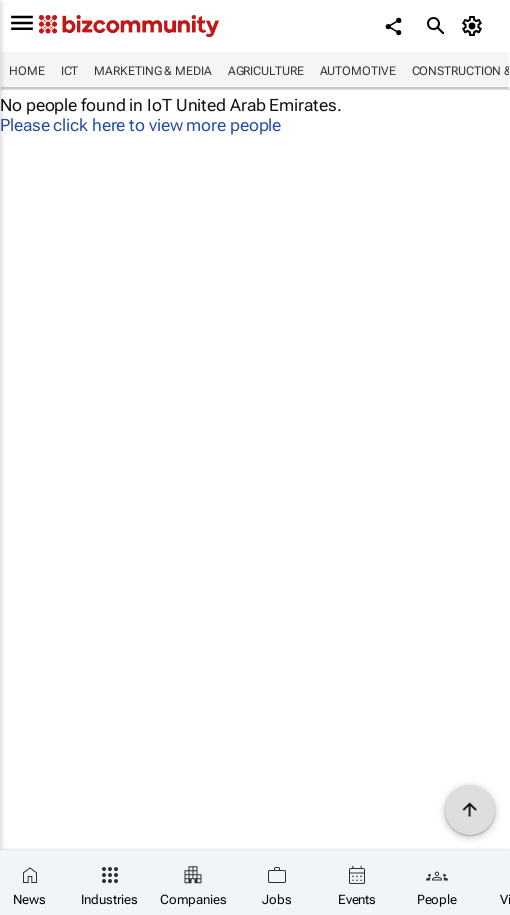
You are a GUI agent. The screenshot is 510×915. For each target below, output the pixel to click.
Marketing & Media (152, 71)
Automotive (358, 71)
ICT (70, 71)
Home (27, 71)
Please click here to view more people (140, 125)
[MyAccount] (475, 26)
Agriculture (266, 71)
